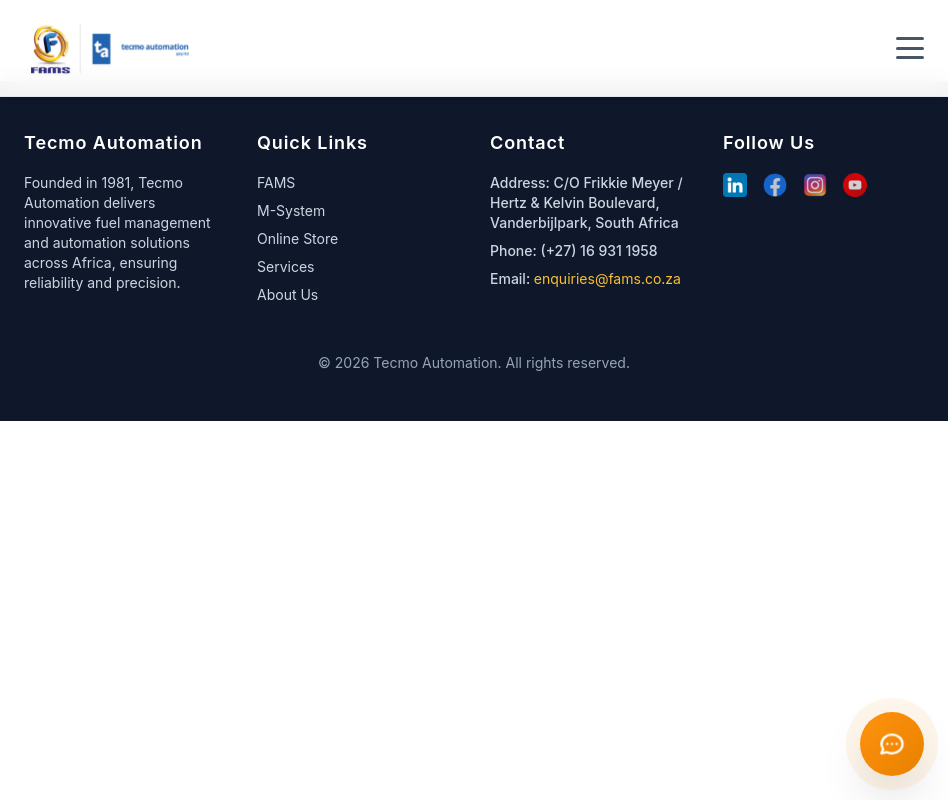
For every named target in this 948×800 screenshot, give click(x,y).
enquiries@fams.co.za (607, 278)
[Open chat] (892, 744)
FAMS (276, 182)
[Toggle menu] (910, 48)
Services (285, 266)
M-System (291, 210)
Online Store (297, 238)
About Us (287, 294)
